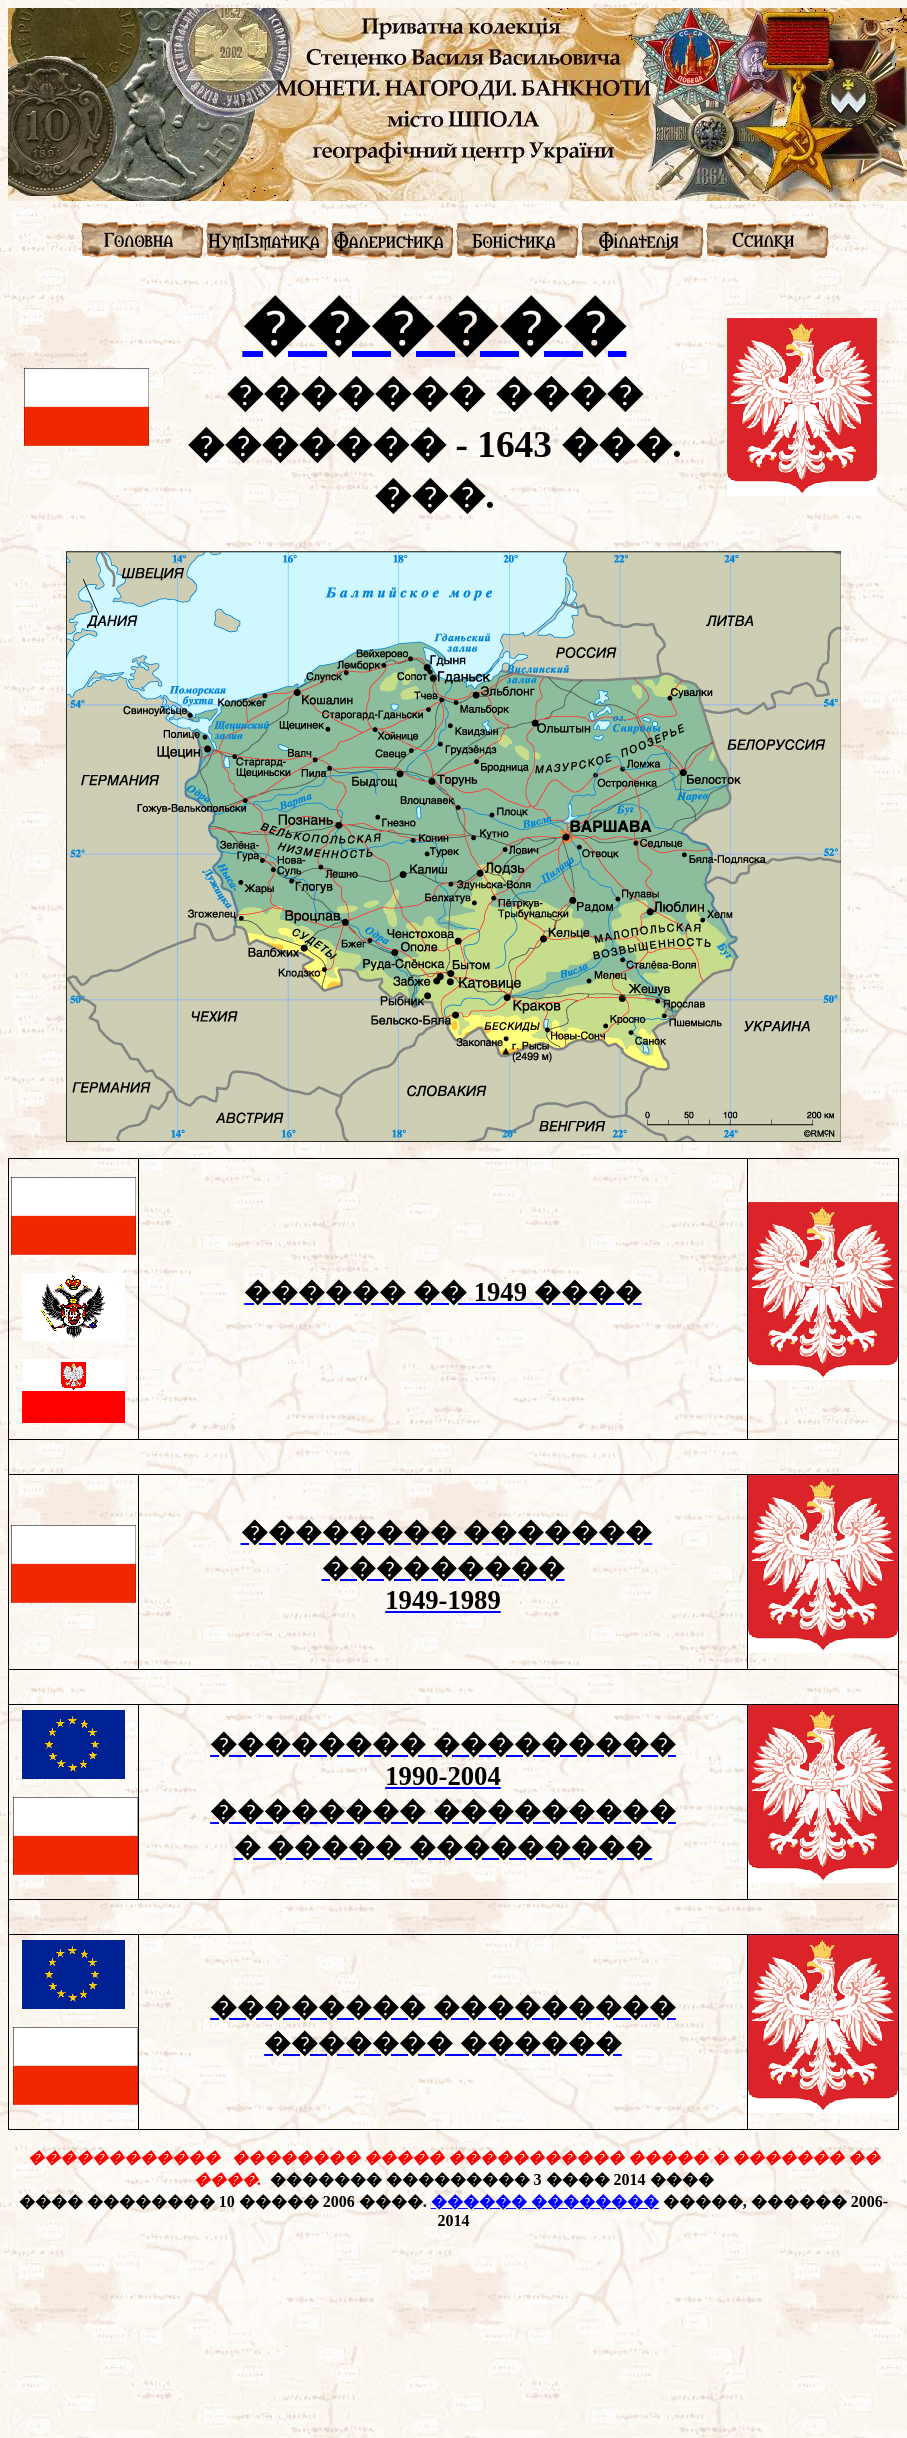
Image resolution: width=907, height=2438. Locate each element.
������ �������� (545, 2201)
